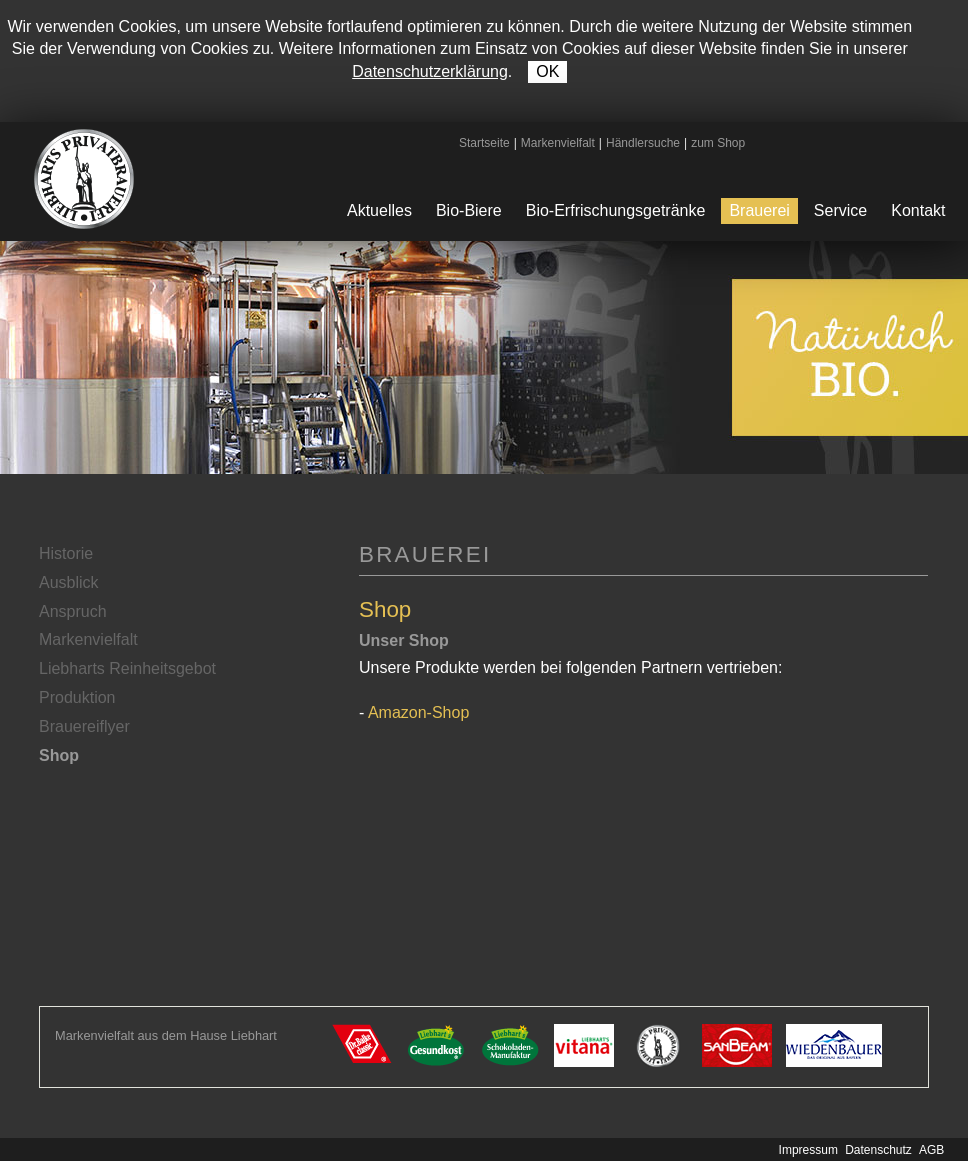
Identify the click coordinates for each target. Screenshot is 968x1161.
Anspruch (73, 611)
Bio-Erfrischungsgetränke (616, 210)
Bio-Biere (469, 210)
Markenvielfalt (558, 143)
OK (547, 71)
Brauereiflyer (84, 726)
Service (840, 210)
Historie (66, 553)
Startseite (484, 143)
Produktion (77, 697)
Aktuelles (379, 210)
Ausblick (69, 582)
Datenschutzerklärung (430, 71)
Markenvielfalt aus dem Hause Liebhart (166, 1035)
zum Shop (718, 143)
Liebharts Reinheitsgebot (127, 668)
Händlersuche (643, 143)
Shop (59, 755)
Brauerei (759, 210)
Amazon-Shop (418, 712)
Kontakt (918, 210)
